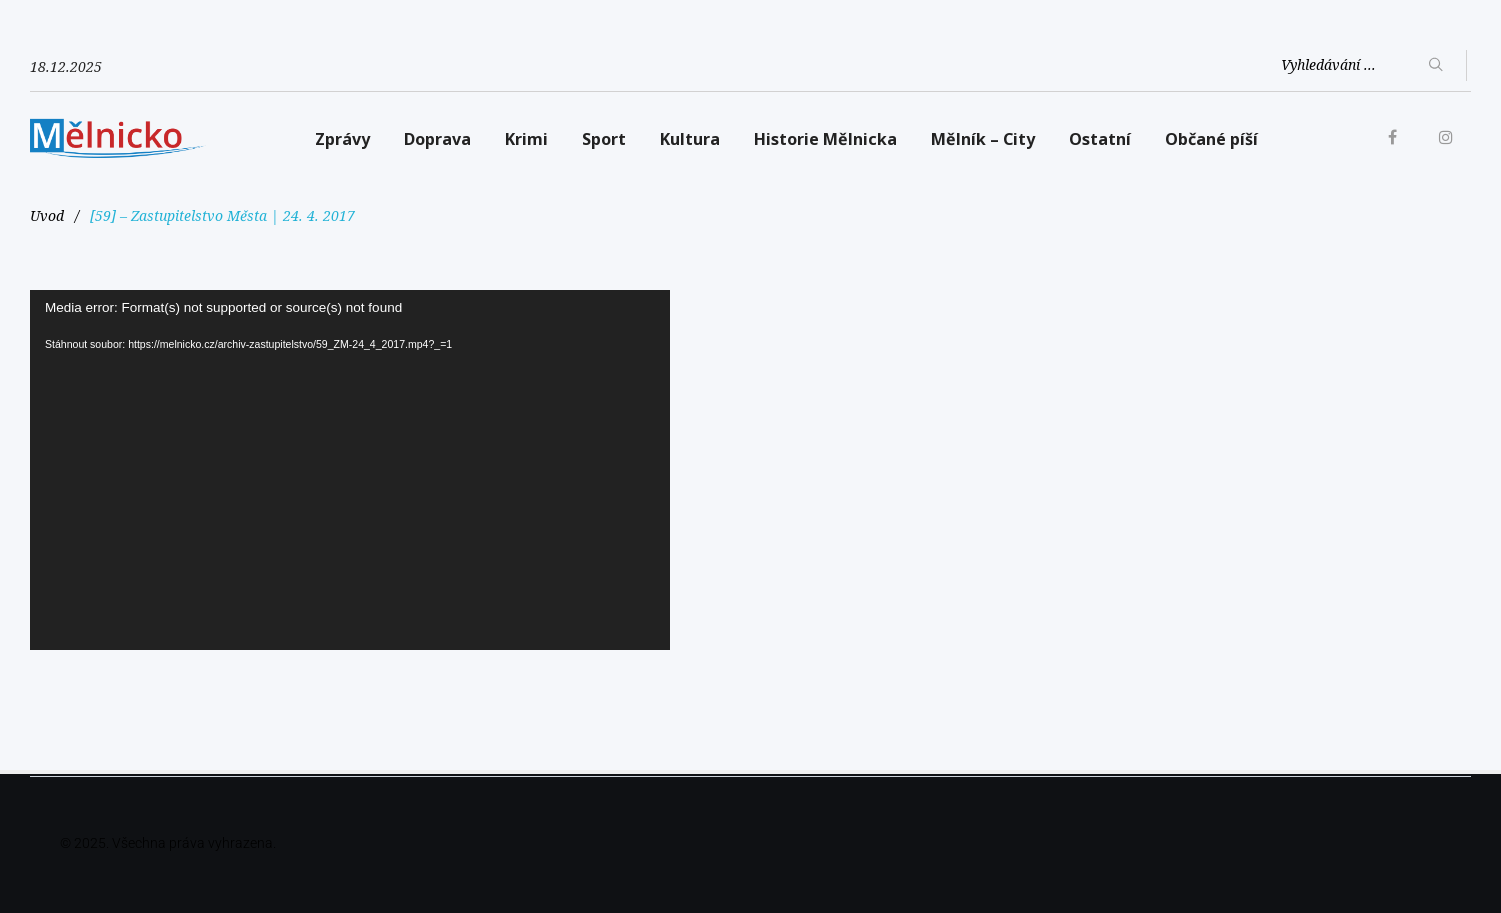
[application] (350, 470)
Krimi (526, 139)
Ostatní (1100, 139)
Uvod (47, 215)
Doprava (437, 139)
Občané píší (1211, 139)
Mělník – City (983, 139)
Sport (604, 139)
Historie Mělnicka (825, 139)
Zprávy (342, 139)
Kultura (690, 139)
